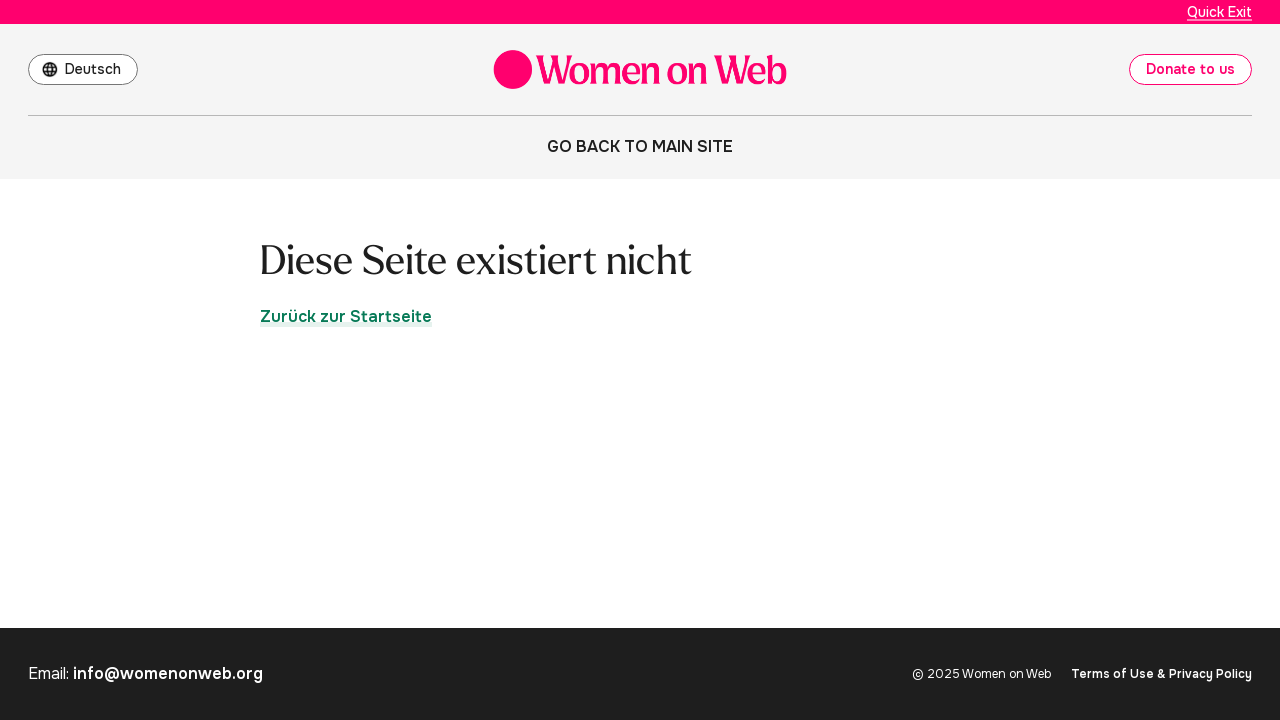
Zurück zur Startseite (346, 316)
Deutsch (93, 69)
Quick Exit (1219, 12)
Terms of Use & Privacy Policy (1161, 674)
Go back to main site (640, 146)
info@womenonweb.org (168, 673)
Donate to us (1190, 69)
